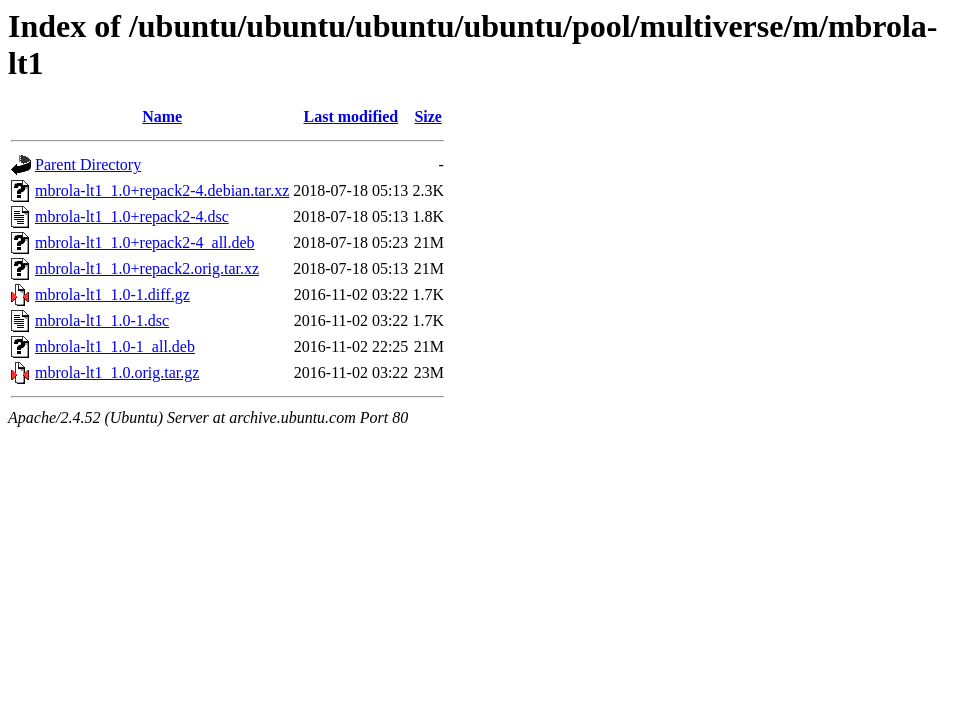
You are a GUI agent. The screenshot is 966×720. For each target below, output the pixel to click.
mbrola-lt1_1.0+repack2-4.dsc (132, 216)
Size (428, 116)
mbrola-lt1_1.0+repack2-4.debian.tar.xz (162, 190)
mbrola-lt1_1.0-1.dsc (102, 320)
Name (162, 116)
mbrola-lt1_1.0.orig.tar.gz (117, 372)
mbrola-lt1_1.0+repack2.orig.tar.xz (147, 268)
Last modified (350, 116)
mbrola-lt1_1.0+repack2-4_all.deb (145, 242)
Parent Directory (88, 164)
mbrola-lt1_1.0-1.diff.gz (112, 294)
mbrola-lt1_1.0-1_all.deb (115, 346)
